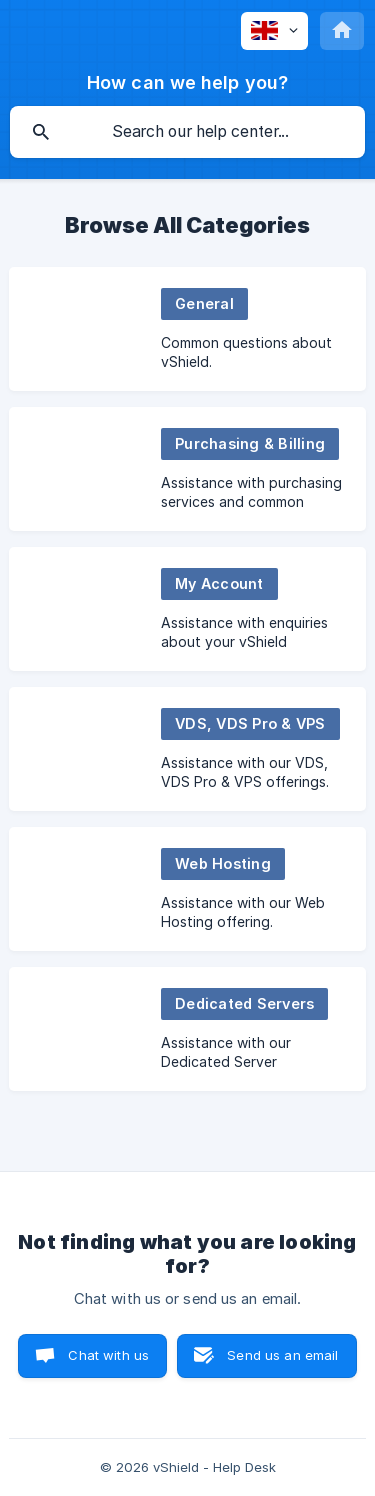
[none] (274, 31)
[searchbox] (187, 132)
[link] (187, 329)
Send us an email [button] (282, 1355)
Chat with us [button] (108, 1355)
